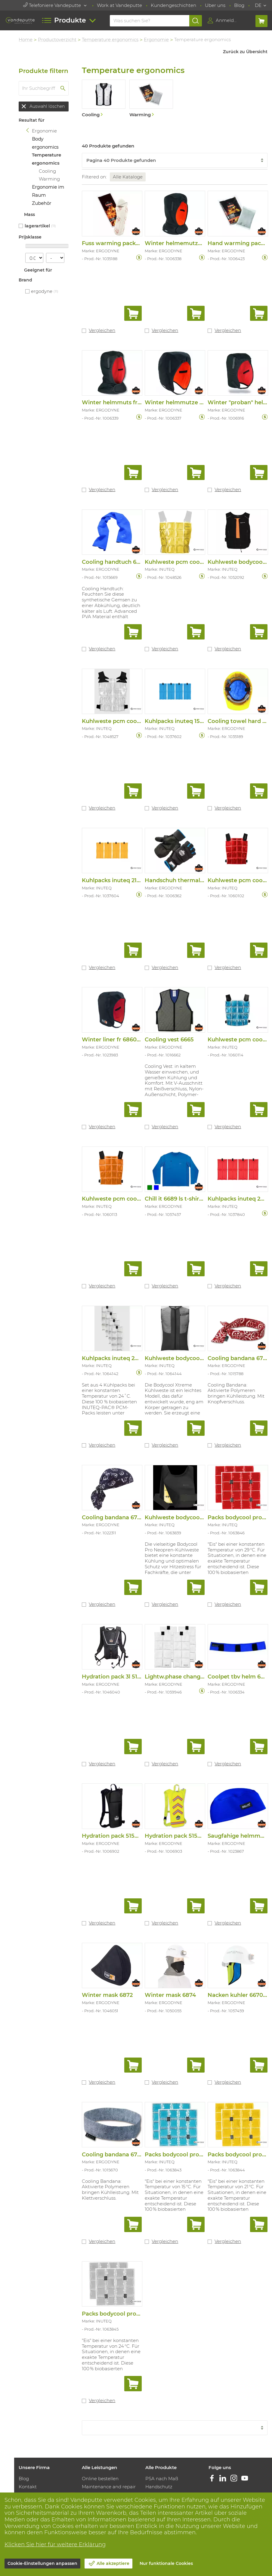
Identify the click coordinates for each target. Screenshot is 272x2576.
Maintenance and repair (109, 2484)
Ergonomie (157, 39)
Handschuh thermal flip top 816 (189, 879)
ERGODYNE (42, 291)
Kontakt (29, 2484)
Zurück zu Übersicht (245, 51)
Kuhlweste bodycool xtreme (184, 1356)
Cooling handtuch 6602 (115, 561)
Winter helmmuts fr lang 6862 (125, 402)
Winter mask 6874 (170, 1993)
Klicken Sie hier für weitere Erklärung (55, 2544)
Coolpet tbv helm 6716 (239, 1675)
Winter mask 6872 (108, 1993)
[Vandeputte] (20, 20)
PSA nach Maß (162, 2476)
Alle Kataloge (129, 177)
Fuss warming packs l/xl (116, 243)
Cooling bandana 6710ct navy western (135, 1516)
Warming (49, 179)
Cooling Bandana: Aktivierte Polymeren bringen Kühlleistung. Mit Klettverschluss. (111, 2187)
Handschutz (159, 2484)
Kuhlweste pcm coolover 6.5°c (124, 1198)
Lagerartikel (38, 226)
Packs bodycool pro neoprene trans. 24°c (139, 2311)
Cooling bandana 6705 (114, 2152)
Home (26, 39)
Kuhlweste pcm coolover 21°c (185, 561)
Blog (239, 5)
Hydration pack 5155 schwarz (123, 1834)
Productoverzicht (58, 39)
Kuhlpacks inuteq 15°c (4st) (182, 720)
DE (258, 5)
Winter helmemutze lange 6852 (189, 243)
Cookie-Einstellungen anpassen (42, 2563)
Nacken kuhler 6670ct (238, 1993)
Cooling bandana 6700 (239, 1356)
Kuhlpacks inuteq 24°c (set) (120, 1356)
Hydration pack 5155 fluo (179, 1834)
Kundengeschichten (173, 5)
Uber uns (215, 5)
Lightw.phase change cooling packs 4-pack (204, 1675)
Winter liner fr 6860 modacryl (124, 1038)
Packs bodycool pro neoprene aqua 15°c (200, 2152)
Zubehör (42, 203)
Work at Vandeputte (119, 5)
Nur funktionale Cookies (166, 2563)
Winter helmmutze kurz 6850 (186, 402)
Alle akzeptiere (113, 2563)
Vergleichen (103, 330)
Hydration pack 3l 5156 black (122, 1675)
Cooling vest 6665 (169, 1038)
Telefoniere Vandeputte (52, 5)
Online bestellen (100, 2476)
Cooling (48, 171)
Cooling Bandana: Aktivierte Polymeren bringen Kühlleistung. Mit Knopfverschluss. (236, 1392)
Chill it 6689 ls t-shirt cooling (184, 1198)
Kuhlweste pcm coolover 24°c (124, 720)
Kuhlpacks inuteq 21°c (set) (119, 879)
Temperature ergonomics (111, 39)
